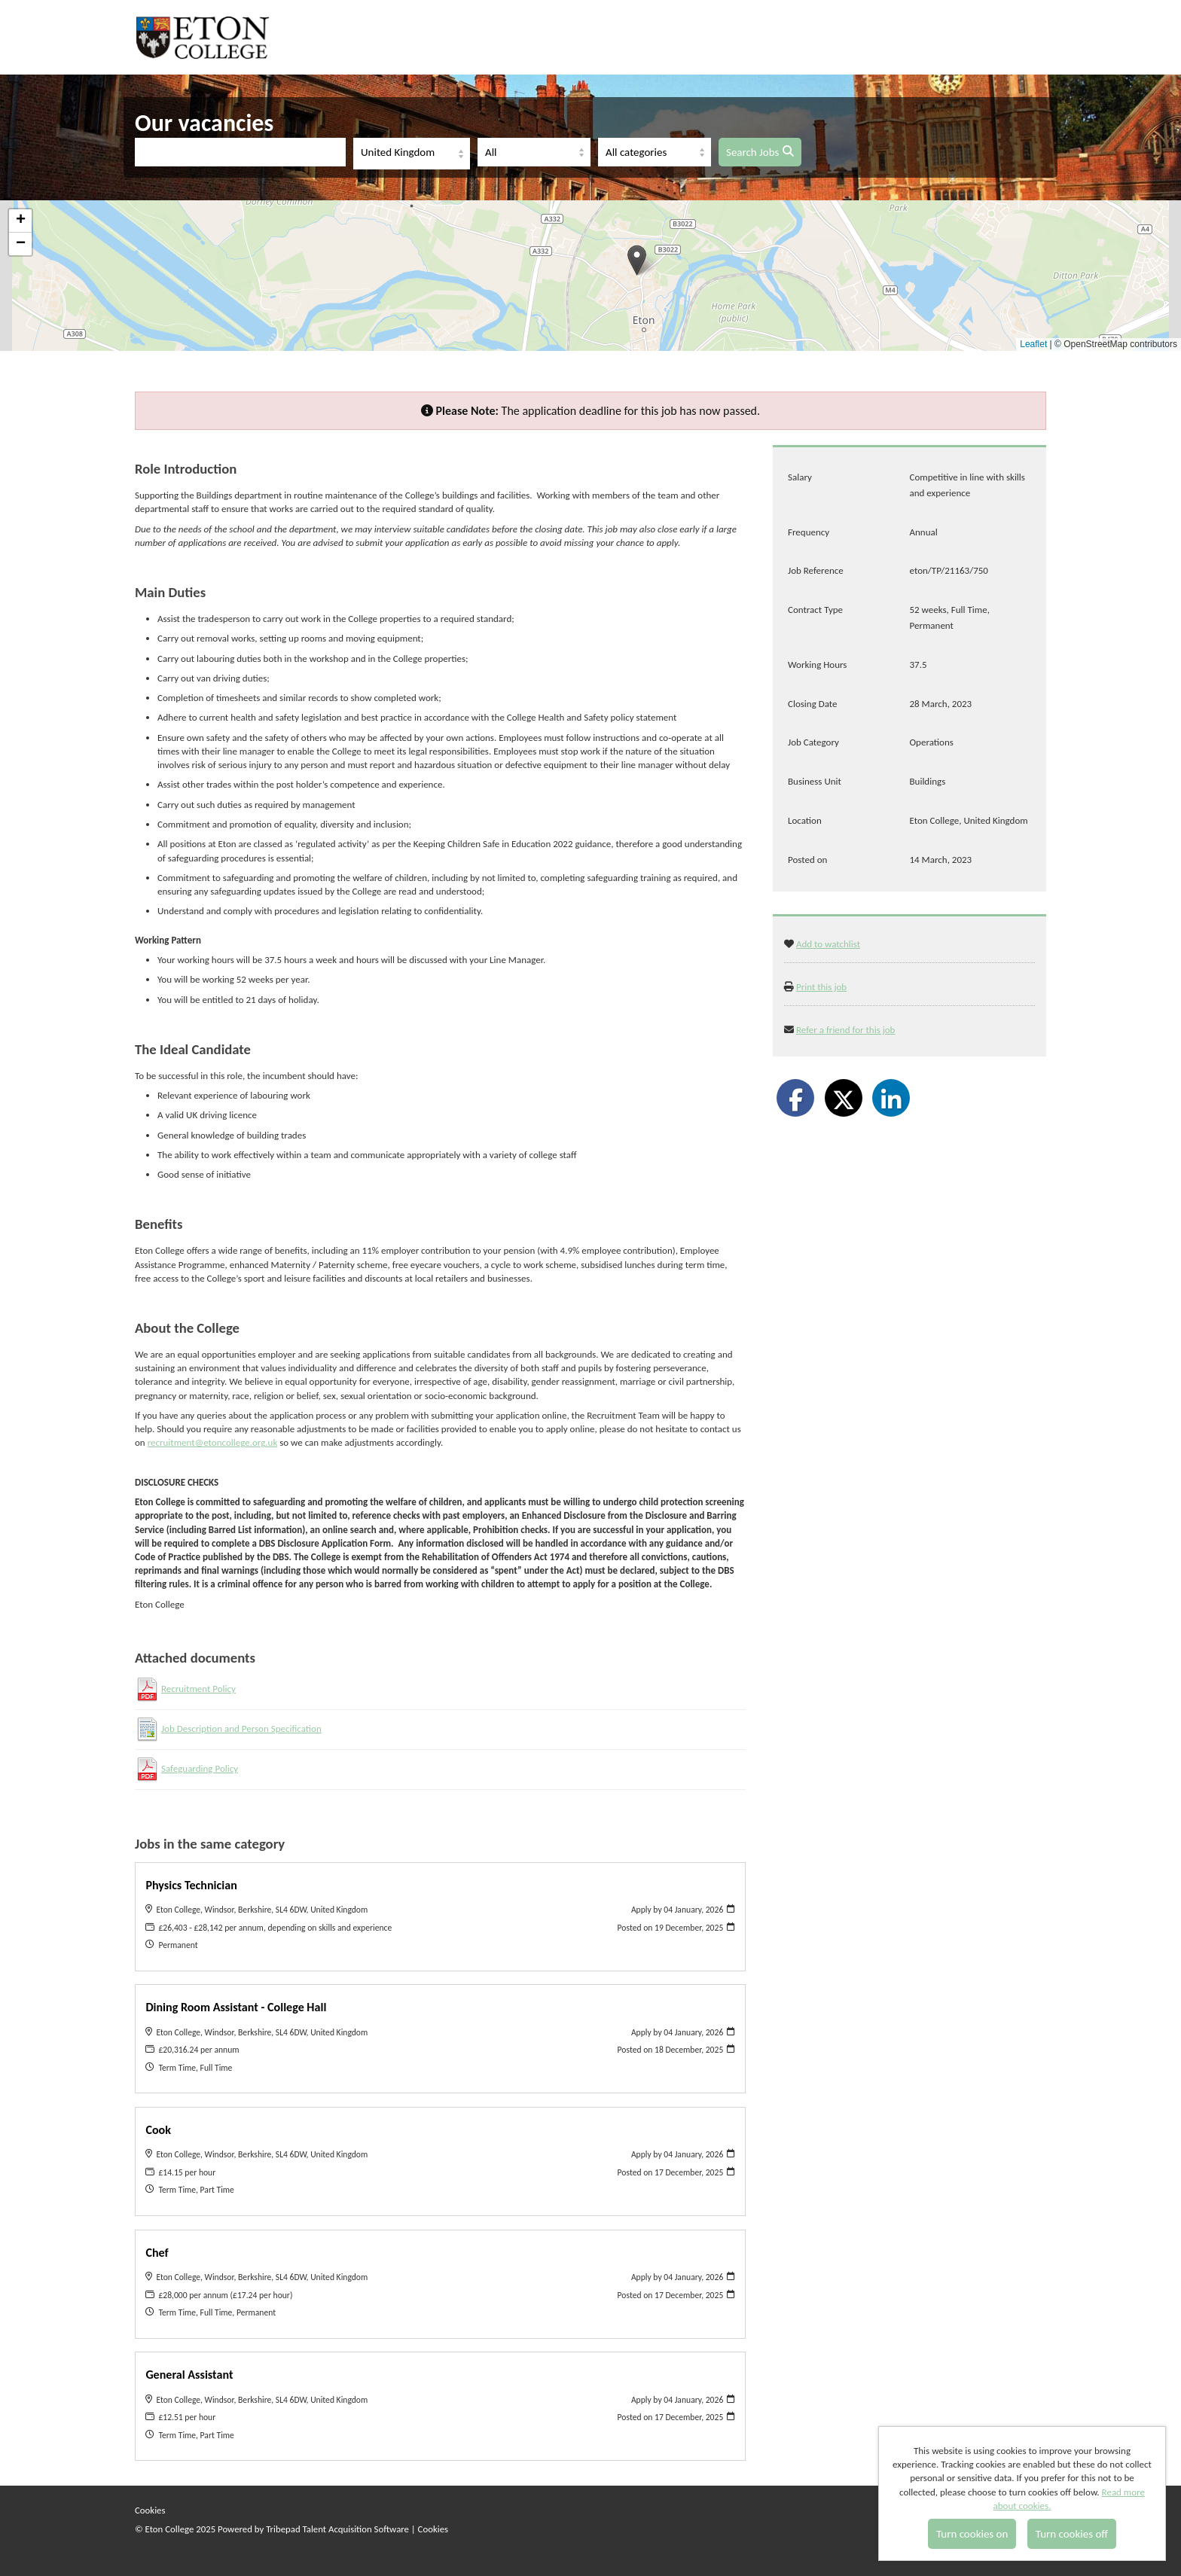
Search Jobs (760, 152)
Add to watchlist (828, 944)
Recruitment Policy (198, 1688)
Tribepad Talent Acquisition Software (337, 2529)
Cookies (150, 2510)
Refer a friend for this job (846, 1029)
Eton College (205, 37)
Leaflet (1033, 344)
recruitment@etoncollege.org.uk (213, 1442)
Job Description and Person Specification (241, 1728)
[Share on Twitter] (843, 1098)
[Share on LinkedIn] (891, 1098)
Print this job (821, 986)
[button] (636, 260)
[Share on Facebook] (795, 1098)
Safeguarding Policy (199, 1768)
